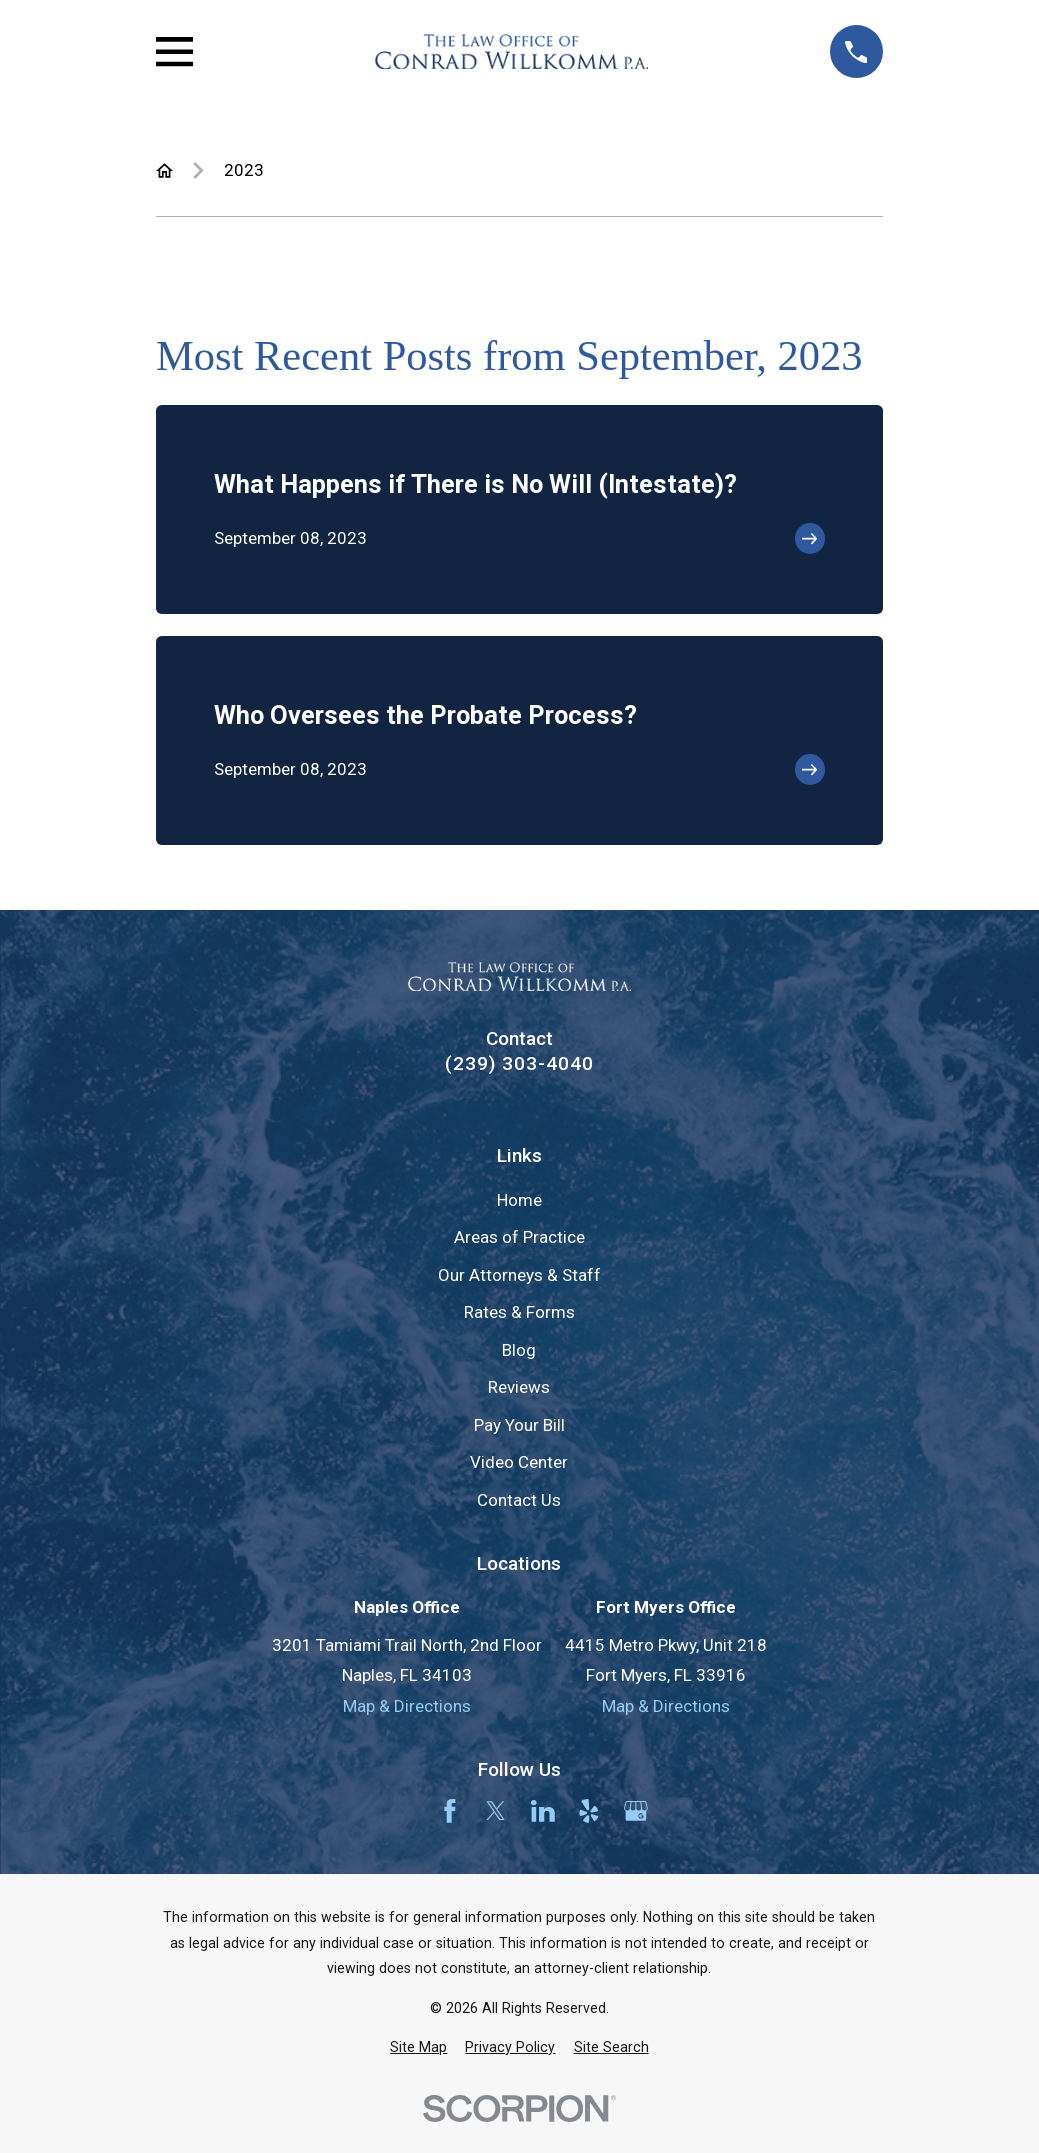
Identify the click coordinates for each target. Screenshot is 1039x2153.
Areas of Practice (519, 1237)
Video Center (519, 1462)
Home (519, 1200)
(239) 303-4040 (519, 1063)
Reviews (519, 1387)
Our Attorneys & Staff (519, 1275)
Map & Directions (407, 1706)
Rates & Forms (519, 1312)
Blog (519, 1350)
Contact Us (519, 1500)
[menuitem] (418, 2048)
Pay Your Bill (519, 1425)
